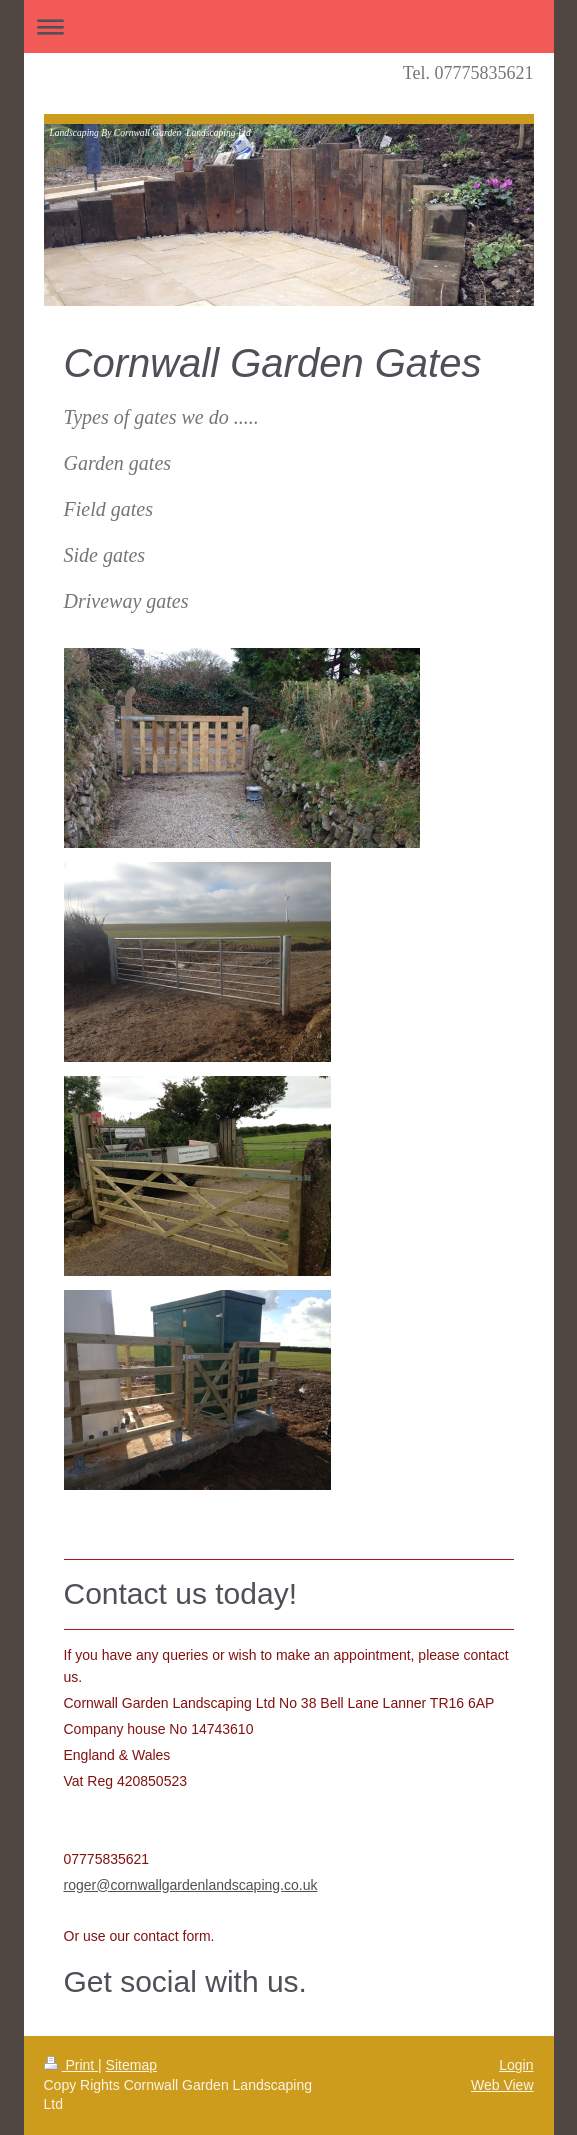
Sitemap (131, 2065)
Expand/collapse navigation (289, 26)
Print (71, 2065)
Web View (502, 2085)
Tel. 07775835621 (468, 73)
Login (516, 2065)
